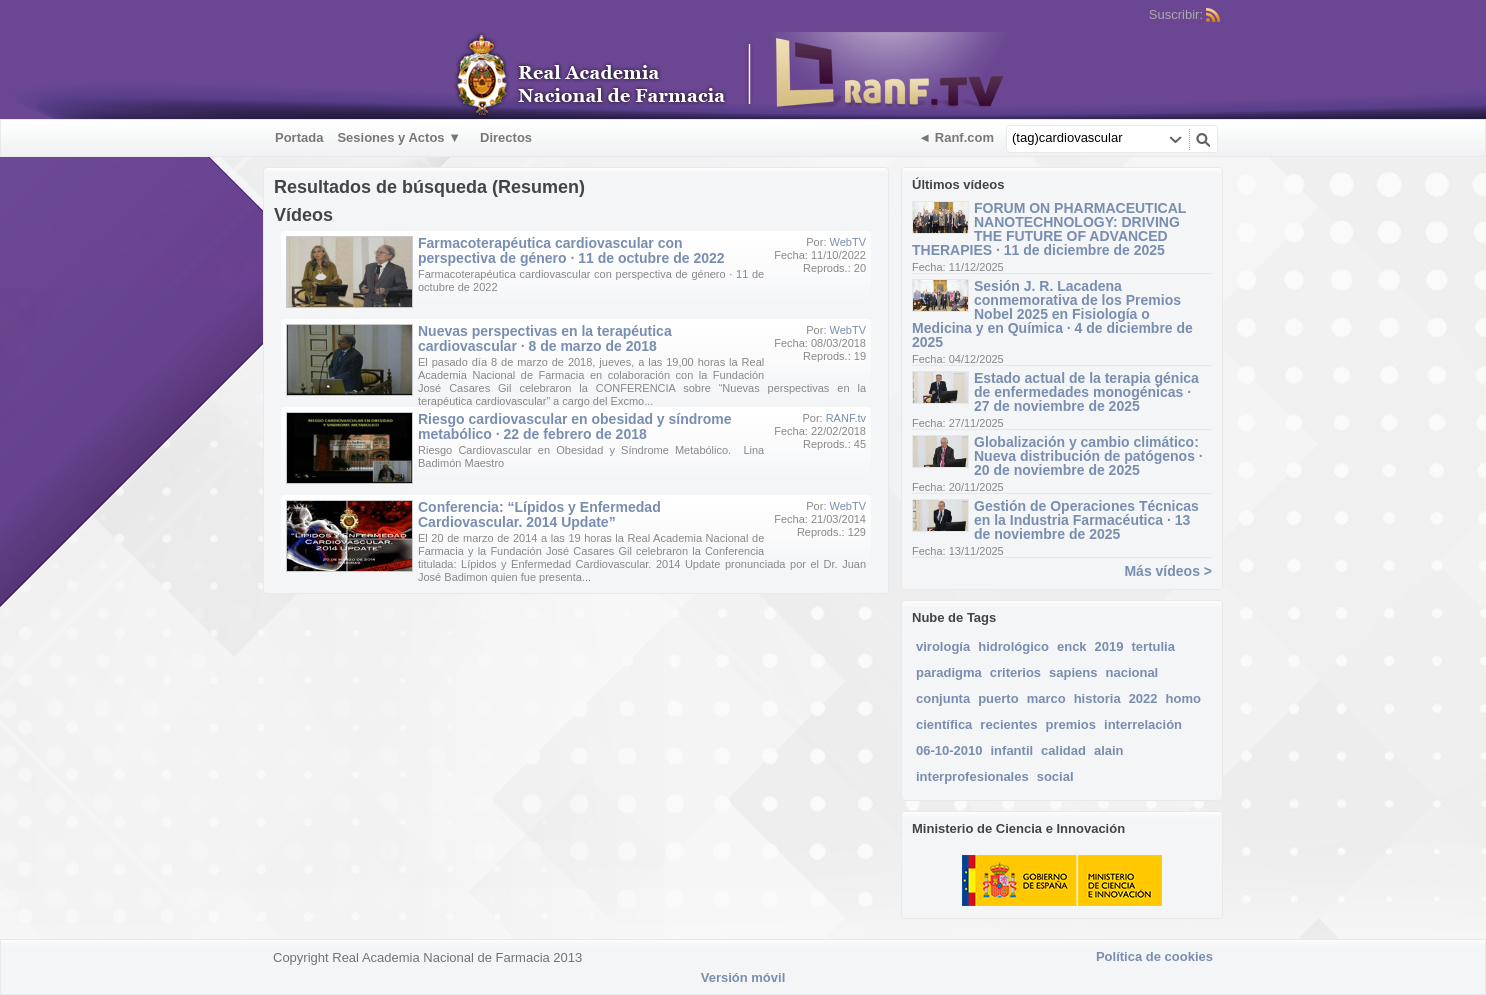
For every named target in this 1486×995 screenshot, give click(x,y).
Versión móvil (743, 977)
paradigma (949, 672)
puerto (998, 698)
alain (1109, 750)
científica (944, 724)
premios (1070, 724)
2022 (1143, 698)
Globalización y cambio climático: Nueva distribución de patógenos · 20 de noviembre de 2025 (1088, 456)
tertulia (1153, 646)
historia (1097, 698)
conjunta (943, 698)
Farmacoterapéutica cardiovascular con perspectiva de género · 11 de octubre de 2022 (571, 250)
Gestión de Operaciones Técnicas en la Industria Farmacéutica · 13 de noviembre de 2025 (1086, 520)
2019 (1109, 646)
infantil (1012, 750)
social (1055, 776)
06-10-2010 (949, 750)
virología (943, 646)
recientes (1008, 724)
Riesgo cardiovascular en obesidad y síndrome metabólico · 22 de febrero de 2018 (575, 426)
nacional (1131, 672)
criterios (1015, 672)
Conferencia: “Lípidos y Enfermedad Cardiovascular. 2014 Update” (539, 514)
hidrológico (1013, 646)
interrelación (1143, 724)
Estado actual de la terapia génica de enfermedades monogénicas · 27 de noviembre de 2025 (1086, 392)
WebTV (848, 242)
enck (1072, 646)
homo (1183, 698)
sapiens (1073, 672)
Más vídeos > (1168, 571)
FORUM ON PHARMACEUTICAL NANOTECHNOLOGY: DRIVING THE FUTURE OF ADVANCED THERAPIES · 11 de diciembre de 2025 (1049, 229)
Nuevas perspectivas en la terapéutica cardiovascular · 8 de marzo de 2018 (545, 338)
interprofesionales (972, 776)
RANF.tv (846, 418)
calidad (1063, 750)
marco (1046, 698)
